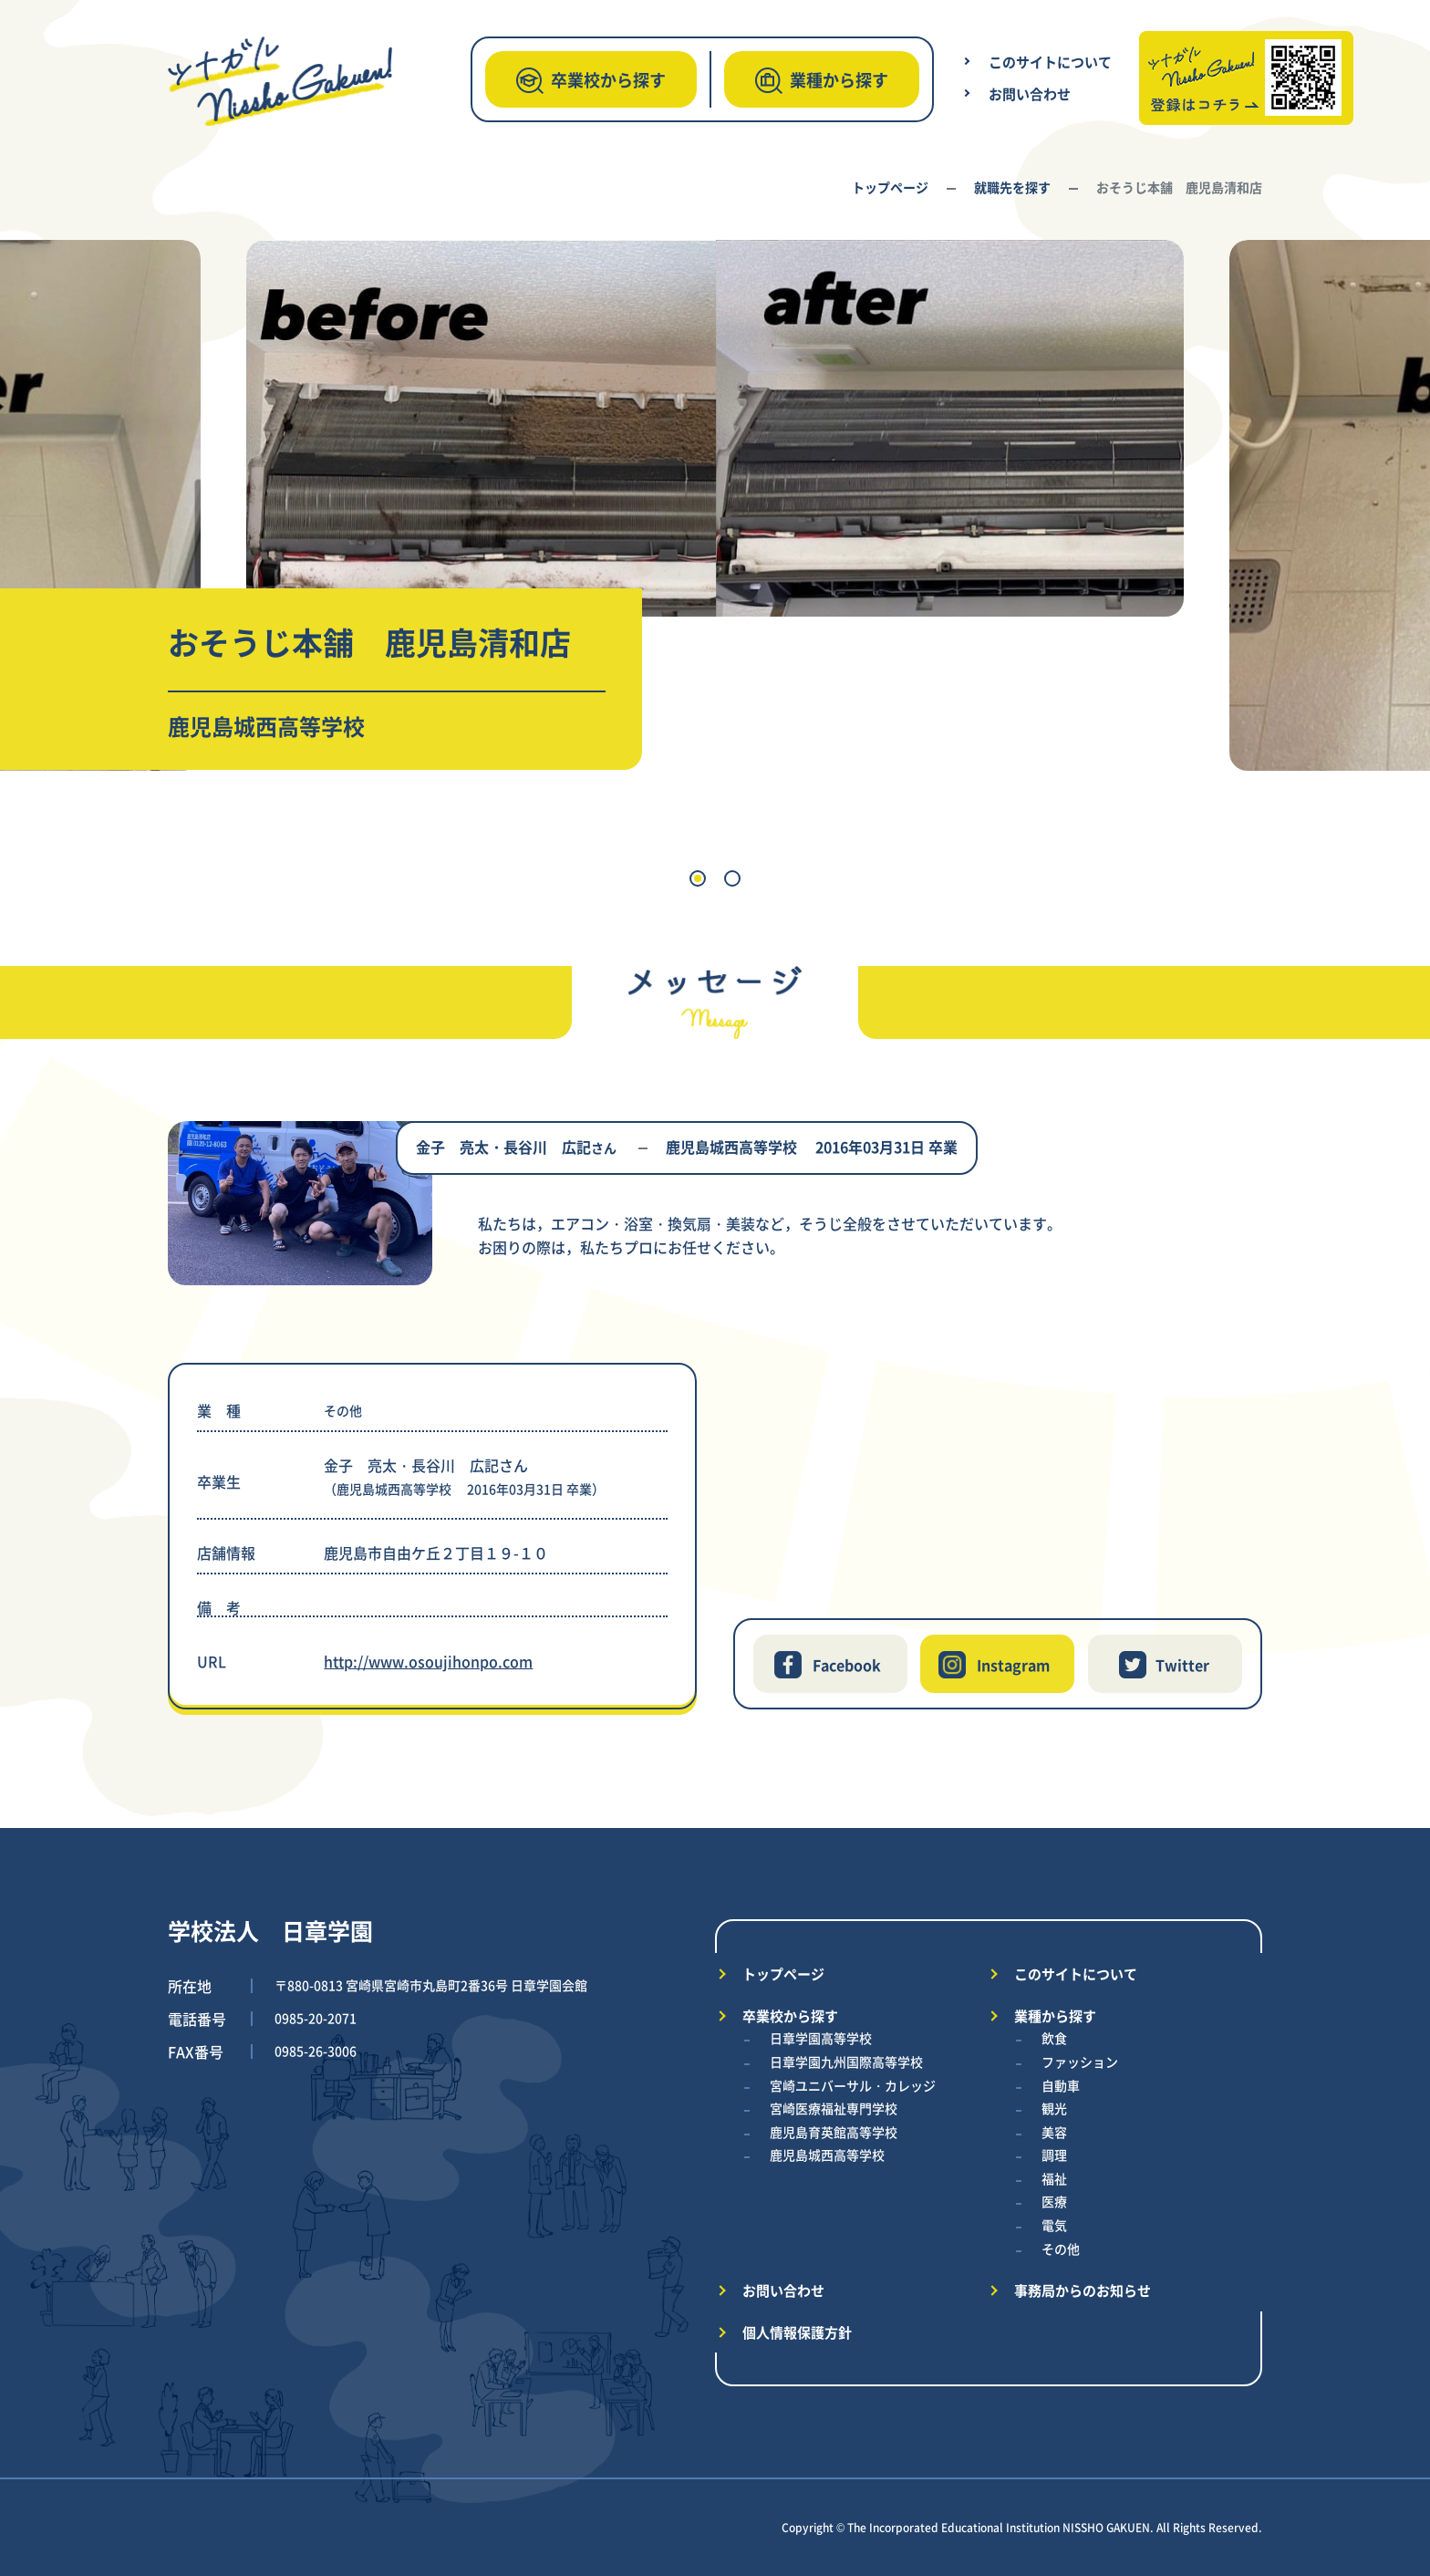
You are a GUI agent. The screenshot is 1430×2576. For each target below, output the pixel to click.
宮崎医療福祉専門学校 (833, 2108)
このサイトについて (1050, 61)
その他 (1060, 2248)
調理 (1054, 2154)
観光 (1054, 2108)
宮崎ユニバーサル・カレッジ (853, 2085)
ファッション (1079, 2061)
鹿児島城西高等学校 (827, 2154)
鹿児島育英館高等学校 (833, 2132)
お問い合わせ (1030, 93)
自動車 (1060, 2085)
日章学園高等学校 (821, 2038)
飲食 (1054, 2038)
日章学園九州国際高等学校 (846, 2061)
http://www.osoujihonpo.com (428, 1661)
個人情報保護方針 (797, 2332)
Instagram (1013, 1665)
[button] (697, 878)
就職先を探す (1012, 187)
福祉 (1054, 2178)
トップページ (890, 187)
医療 (1054, 2201)
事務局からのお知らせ (1082, 2290)
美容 (1054, 2132)
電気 (1054, 2225)
